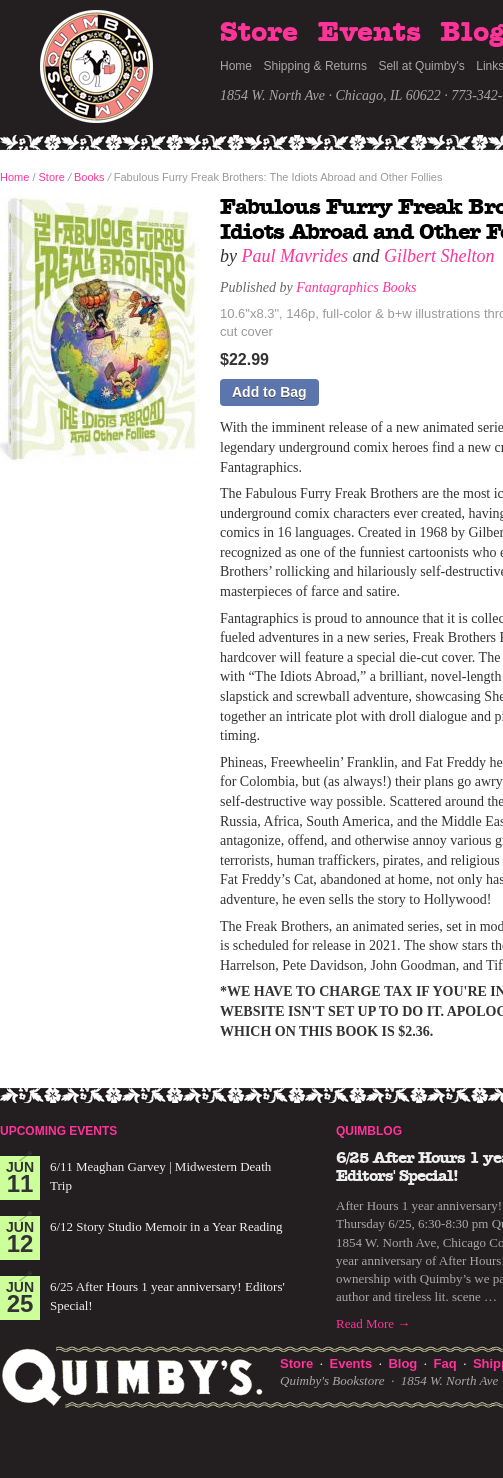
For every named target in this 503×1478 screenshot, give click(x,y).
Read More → (373, 1323)
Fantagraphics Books (356, 287)
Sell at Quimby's (421, 66)
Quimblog (369, 1131)
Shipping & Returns (315, 66)
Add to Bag (269, 392)
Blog (402, 1363)
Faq (445, 1363)
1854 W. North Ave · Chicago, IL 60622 (330, 95)
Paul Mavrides (295, 256)
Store (259, 33)
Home (236, 66)
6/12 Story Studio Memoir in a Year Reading (166, 1226)
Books (89, 177)
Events (369, 33)
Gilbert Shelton (439, 256)
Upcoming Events (58, 1131)
